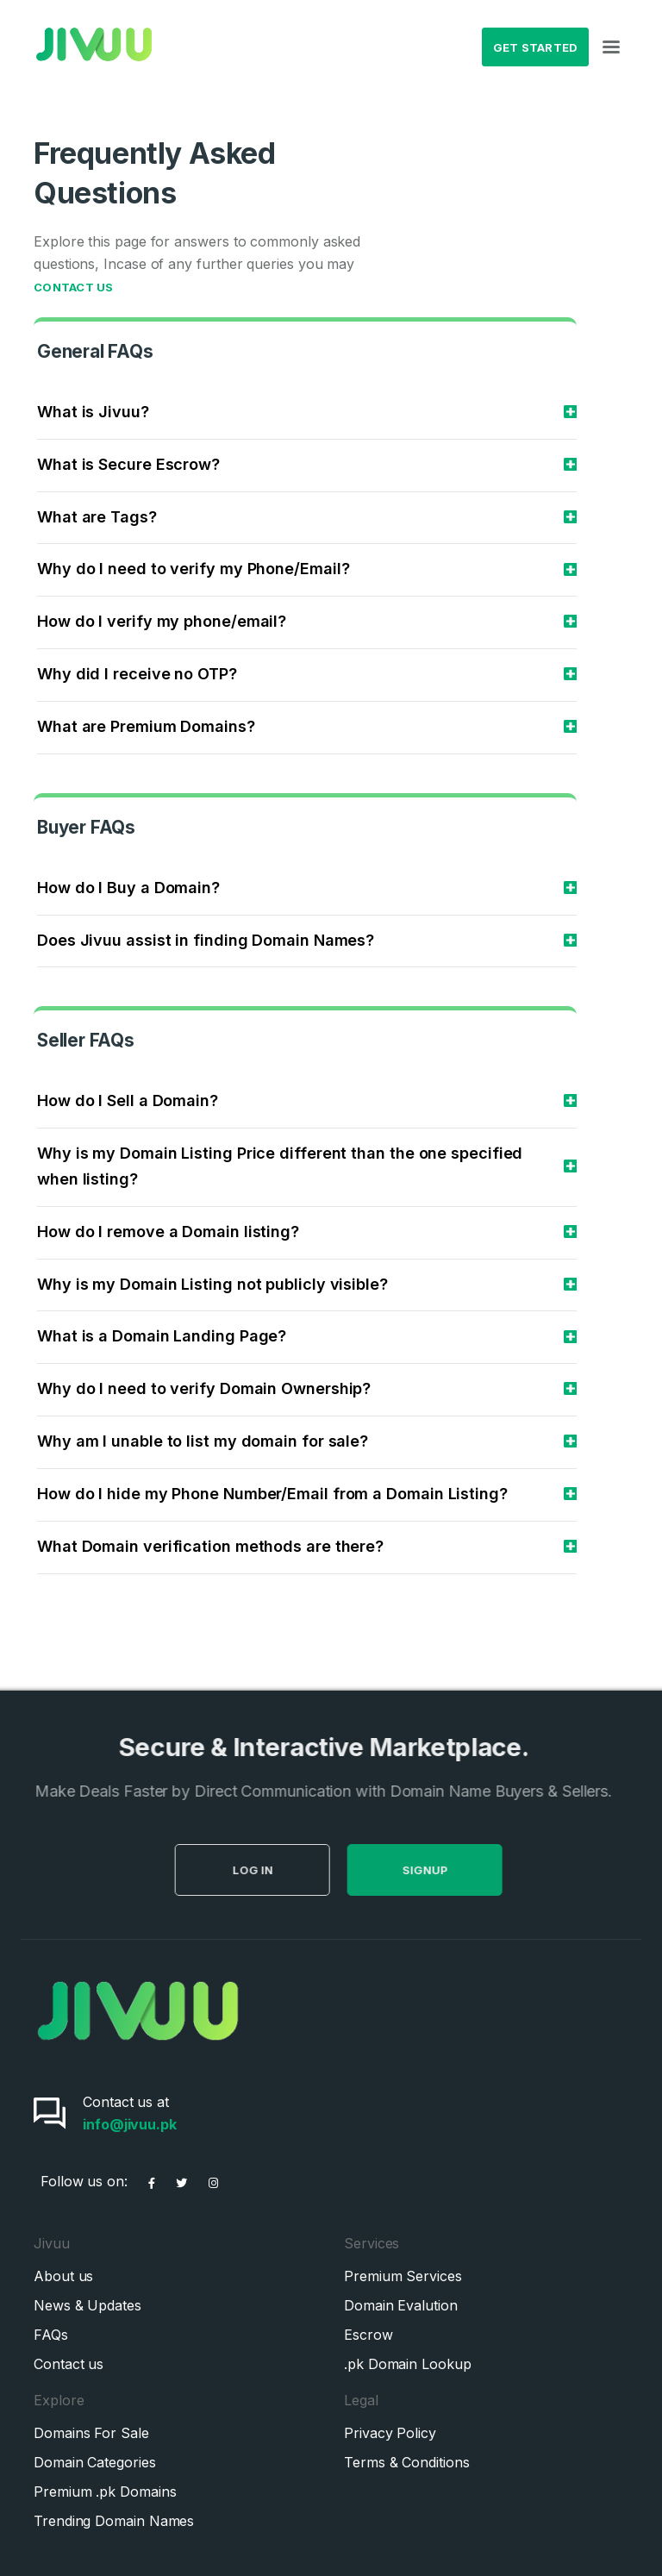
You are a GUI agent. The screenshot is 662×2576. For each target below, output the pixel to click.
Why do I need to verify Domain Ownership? (204, 1388)
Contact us (68, 2364)
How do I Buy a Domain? (128, 887)
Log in (278, 1870)
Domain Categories (95, 2462)
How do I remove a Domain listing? (168, 1231)
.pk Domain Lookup (408, 2364)
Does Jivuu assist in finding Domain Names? (205, 940)
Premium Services (403, 2276)
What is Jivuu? (93, 412)
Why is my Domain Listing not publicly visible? (212, 1284)
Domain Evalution (401, 2305)
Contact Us (74, 287)
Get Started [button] (535, 47)
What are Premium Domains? (146, 726)
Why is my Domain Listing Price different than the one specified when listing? (279, 1166)
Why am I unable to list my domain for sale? (202, 1441)
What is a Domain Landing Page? (161, 1336)
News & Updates (87, 2305)
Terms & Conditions (407, 2462)
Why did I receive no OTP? (137, 674)
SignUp (450, 1870)
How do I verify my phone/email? (161, 621)
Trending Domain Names (114, 2520)
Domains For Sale (91, 2433)
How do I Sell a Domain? (127, 1100)
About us (63, 2276)
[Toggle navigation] (611, 47)
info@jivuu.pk (130, 2124)
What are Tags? (97, 517)
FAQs (51, 2334)
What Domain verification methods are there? (210, 1546)
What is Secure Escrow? (128, 464)
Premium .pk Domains (105, 2491)
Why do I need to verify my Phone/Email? (193, 569)
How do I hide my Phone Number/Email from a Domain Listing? (272, 1494)
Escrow (368, 2334)
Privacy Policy (390, 2433)
